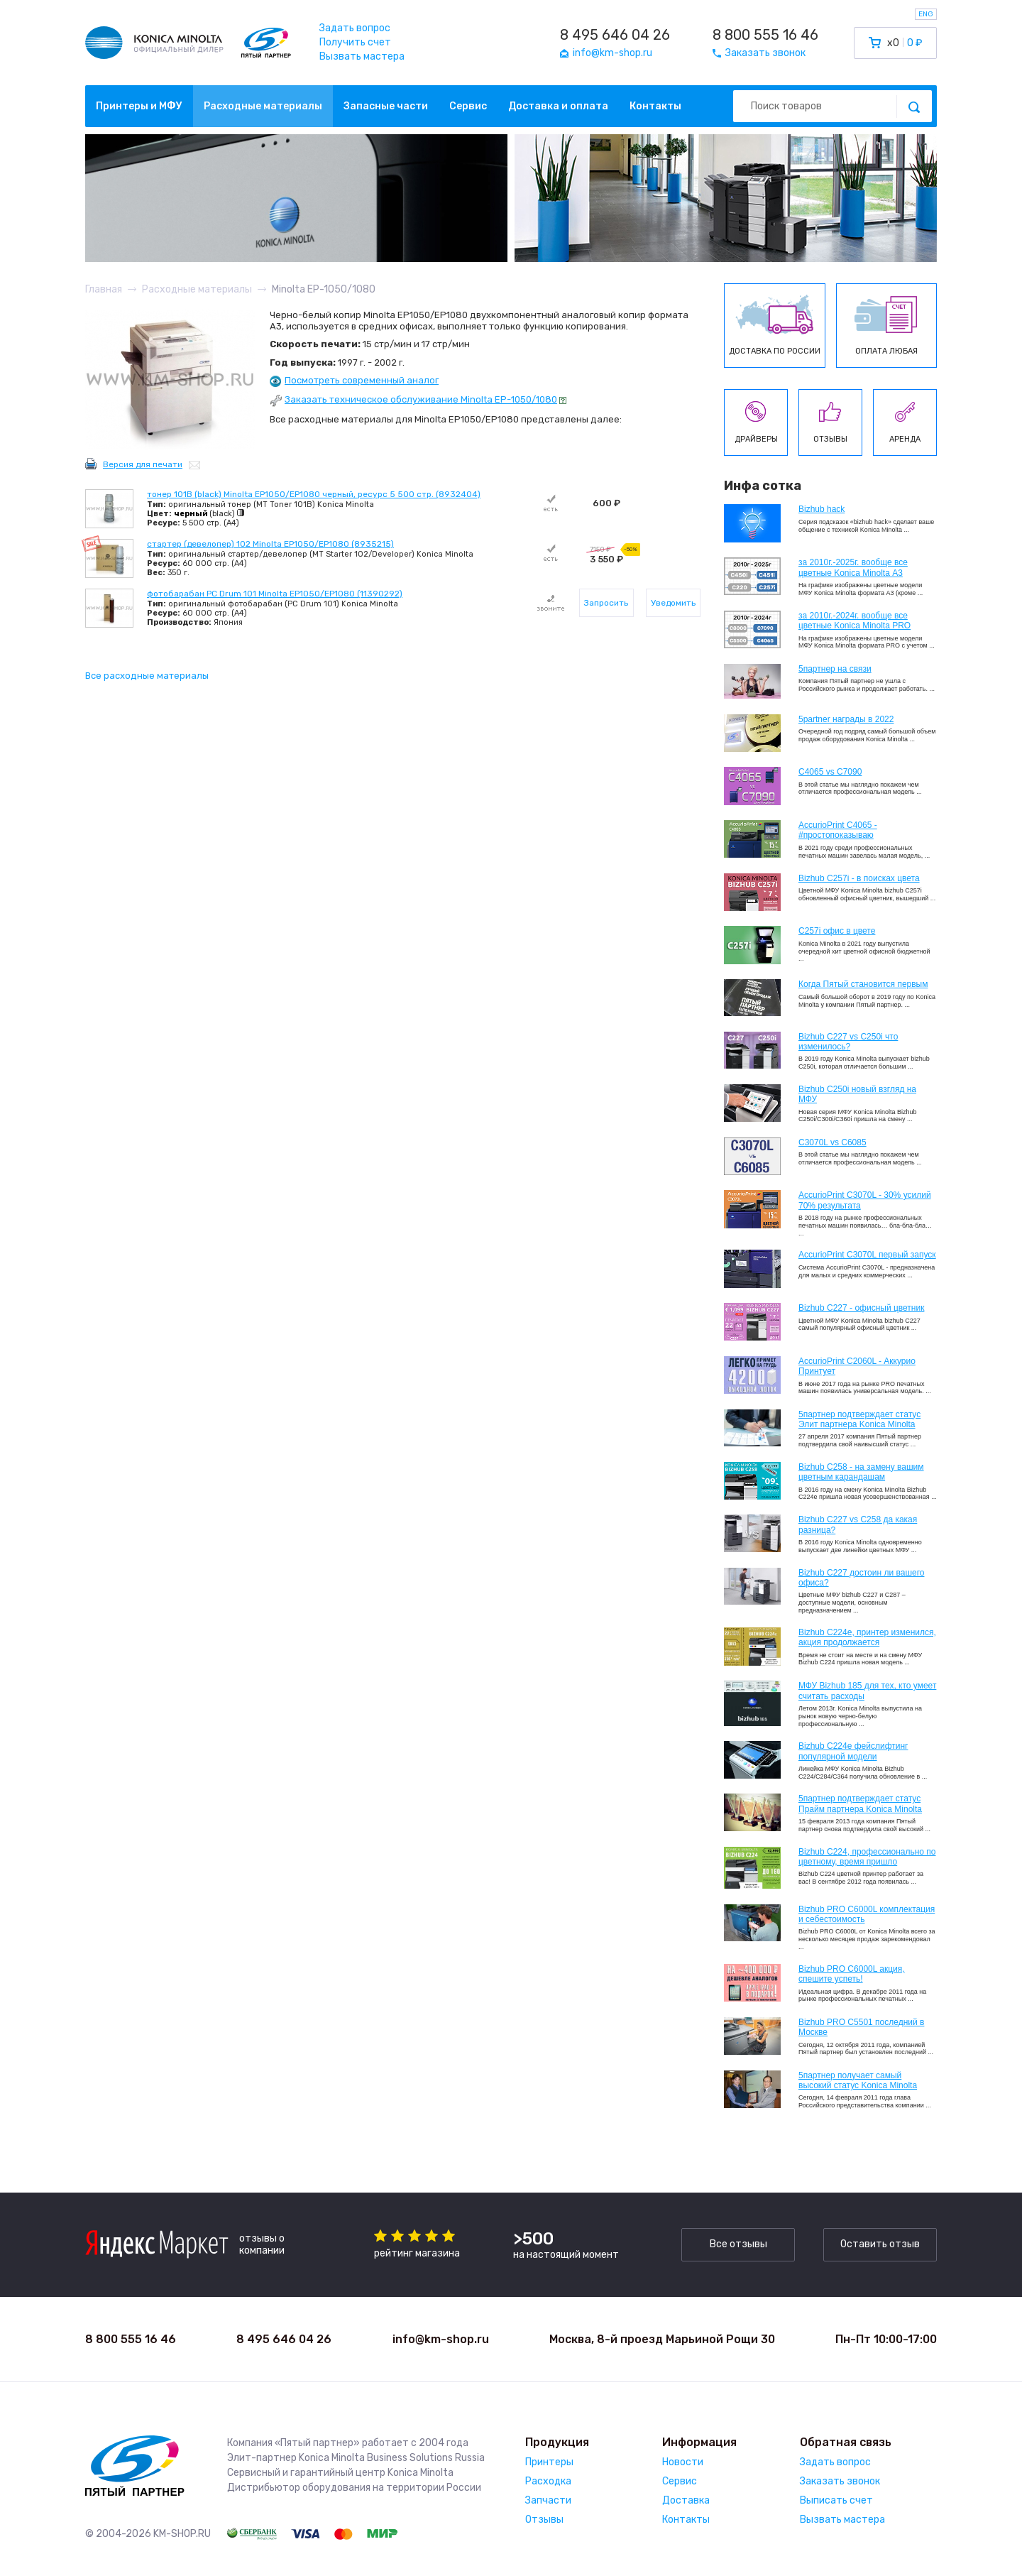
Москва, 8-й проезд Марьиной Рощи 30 (662, 2339)
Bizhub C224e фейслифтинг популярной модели (853, 1751)
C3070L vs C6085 (832, 1142)
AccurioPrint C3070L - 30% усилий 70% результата (864, 1200)
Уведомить (673, 603)
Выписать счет (836, 2500)
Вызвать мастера (362, 56)
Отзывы (544, 2520)
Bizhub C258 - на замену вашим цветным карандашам (861, 1472)
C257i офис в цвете (836, 931)
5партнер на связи (835, 669)
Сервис (468, 106)
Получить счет (355, 42)
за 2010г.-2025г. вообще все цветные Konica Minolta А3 (853, 567)
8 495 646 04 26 (615, 34)
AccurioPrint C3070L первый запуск (867, 1255)
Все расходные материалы (147, 675)
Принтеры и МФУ (139, 106)
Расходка (548, 2481)
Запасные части (386, 106)
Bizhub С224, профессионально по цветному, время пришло (867, 1857)
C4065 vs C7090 (830, 772)
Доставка (686, 2500)
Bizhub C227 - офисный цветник (861, 1308)
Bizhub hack (821, 509)
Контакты (655, 106)
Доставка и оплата (558, 106)
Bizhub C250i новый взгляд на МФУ (857, 1094)
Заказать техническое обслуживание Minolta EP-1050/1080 (421, 399)
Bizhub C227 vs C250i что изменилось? (848, 1042)
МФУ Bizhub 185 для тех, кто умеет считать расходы (867, 1691)
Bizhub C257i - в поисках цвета (859, 878)
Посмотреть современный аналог (362, 380)
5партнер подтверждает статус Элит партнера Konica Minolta (859, 1419)
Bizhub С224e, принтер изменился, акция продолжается (867, 1637)
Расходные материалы (263, 106)
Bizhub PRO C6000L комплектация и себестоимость (866, 1914)
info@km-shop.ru (440, 2339)
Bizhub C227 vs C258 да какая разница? (857, 1524)
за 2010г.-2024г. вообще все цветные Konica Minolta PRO (854, 621)
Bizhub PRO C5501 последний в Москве (861, 2027)
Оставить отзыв (880, 2244)
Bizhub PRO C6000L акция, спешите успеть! (851, 1974)
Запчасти (548, 2500)
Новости (682, 2462)
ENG (925, 14)
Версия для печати (142, 464)
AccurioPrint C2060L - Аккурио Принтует (857, 1366)
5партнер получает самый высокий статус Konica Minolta (857, 2080)
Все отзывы (738, 2244)
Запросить (606, 603)
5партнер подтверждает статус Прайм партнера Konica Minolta (860, 1803)
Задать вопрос (354, 28)
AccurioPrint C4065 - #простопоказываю (837, 830)
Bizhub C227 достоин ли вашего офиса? (861, 1578)
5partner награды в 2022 (846, 719)
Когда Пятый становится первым (863, 984)
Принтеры (549, 2462)
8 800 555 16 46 (765, 34)
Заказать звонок (840, 2481)
